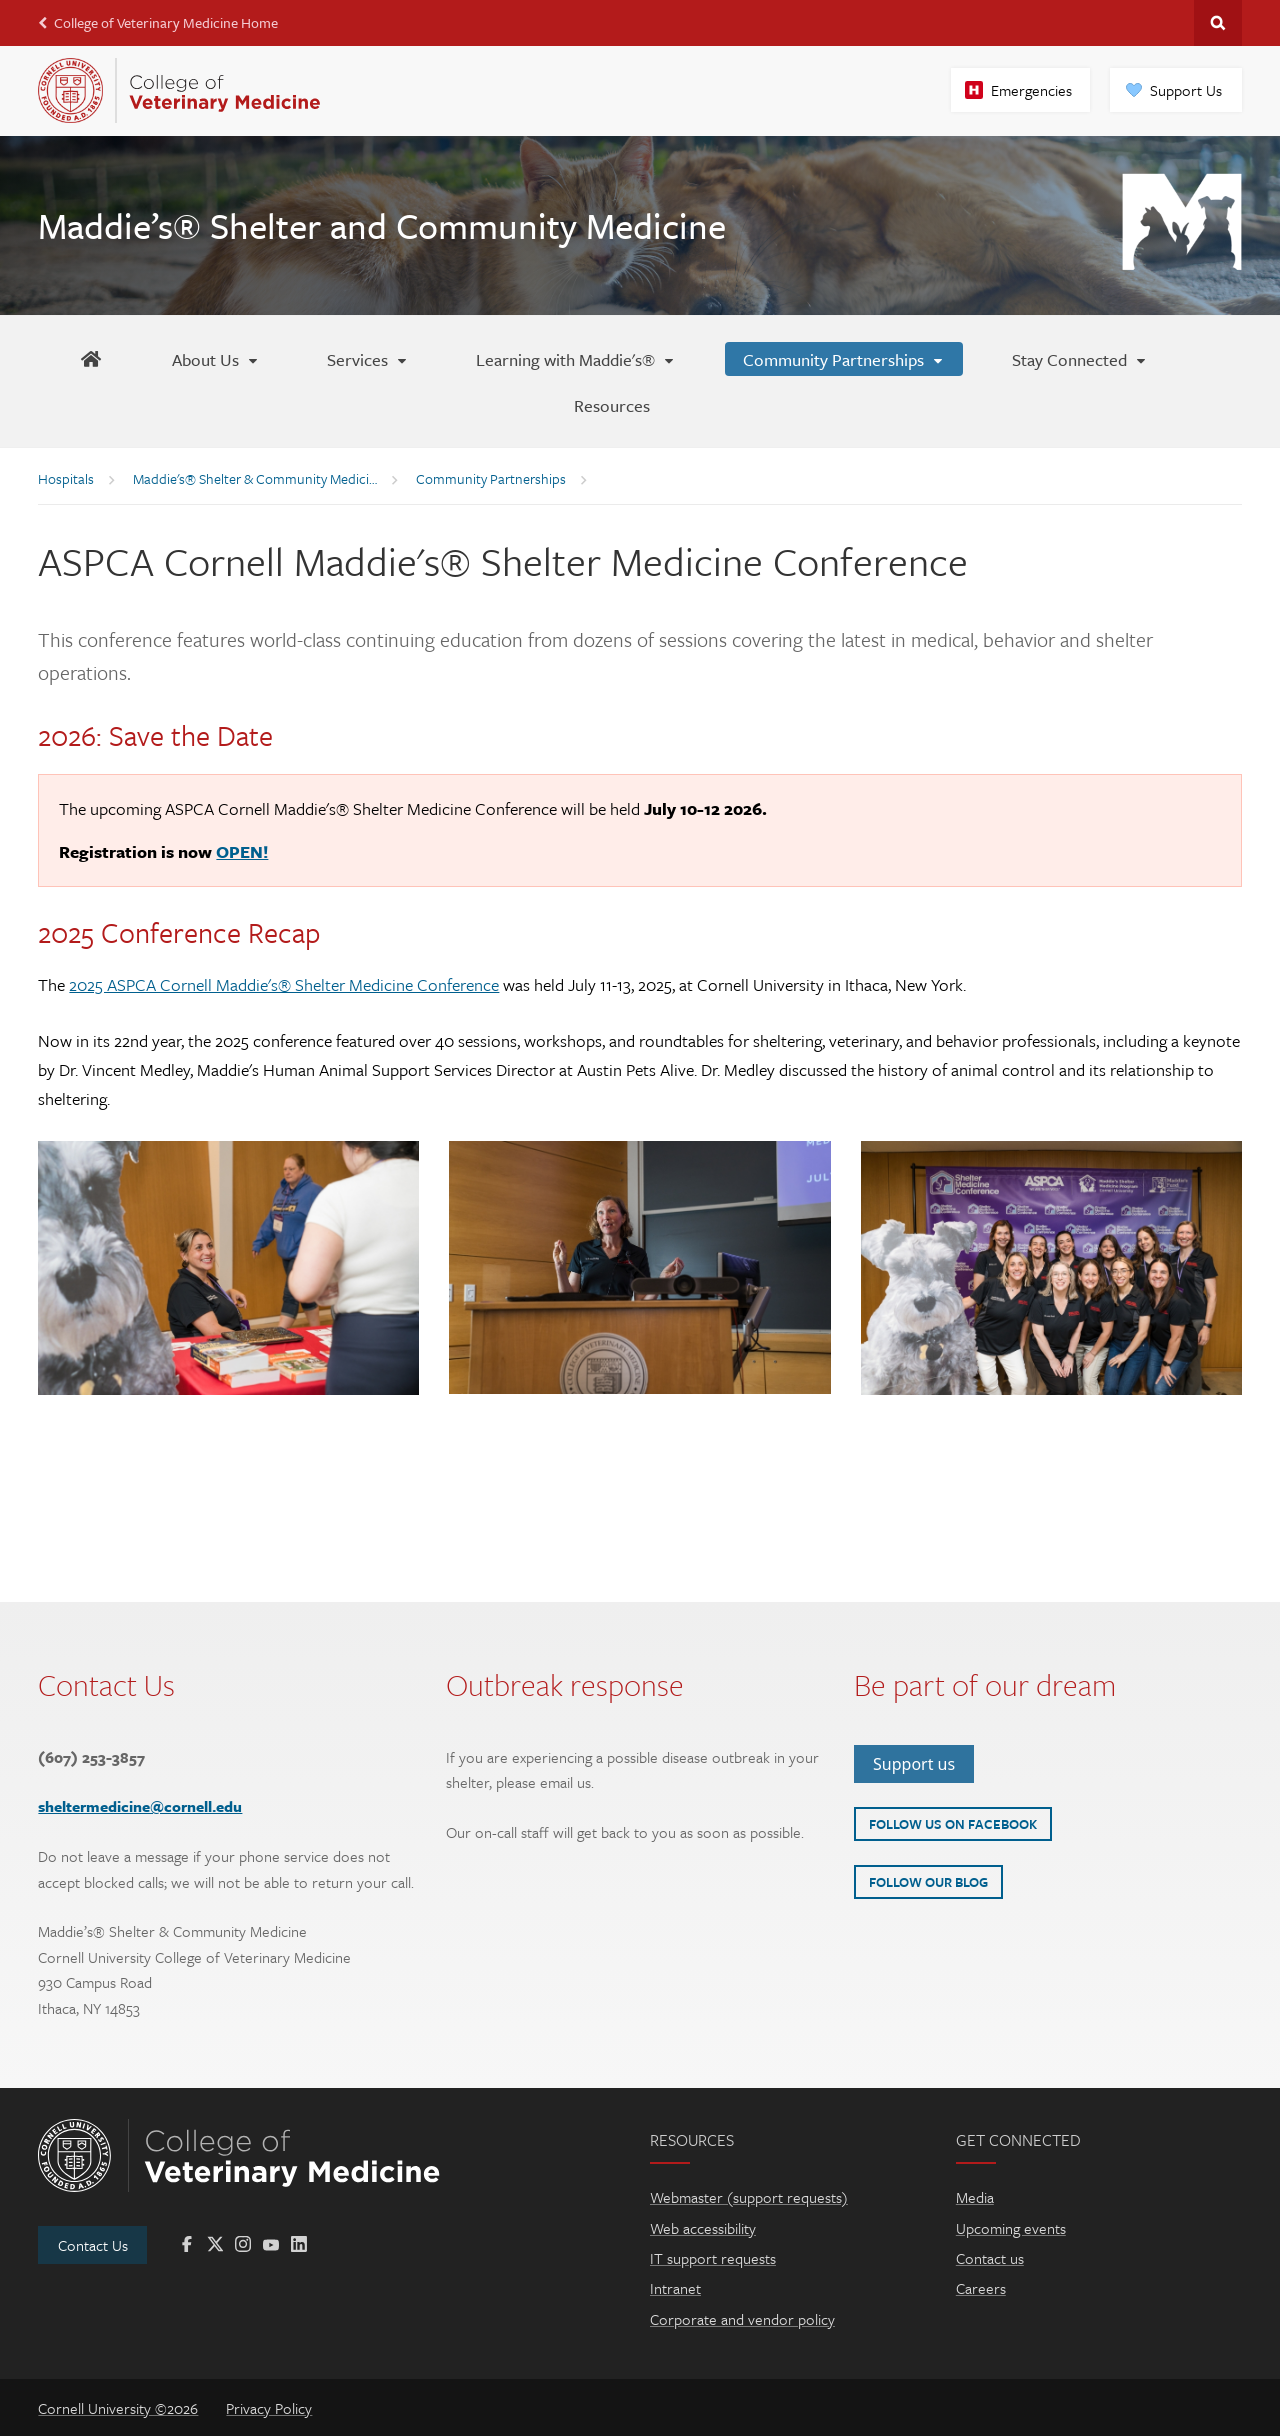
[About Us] (216, 359)
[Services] (368, 359)
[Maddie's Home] (90, 358)
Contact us (990, 2258)
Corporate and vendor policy (742, 2319)
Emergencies (1031, 90)
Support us (914, 1764)
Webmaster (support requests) (749, 2197)
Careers (981, 2288)
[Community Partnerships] (844, 359)
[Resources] (612, 405)
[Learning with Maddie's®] (576, 359)
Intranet (675, 2288)
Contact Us (93, 2245)
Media (975, 2197)
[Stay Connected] (1080, 359)
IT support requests (713, 2258)
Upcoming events (1011, 2228)
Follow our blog (928, 1882)
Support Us (1186, 90)
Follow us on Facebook (953, 1824)
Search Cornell (1218, 23)
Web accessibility (703, 2228)
